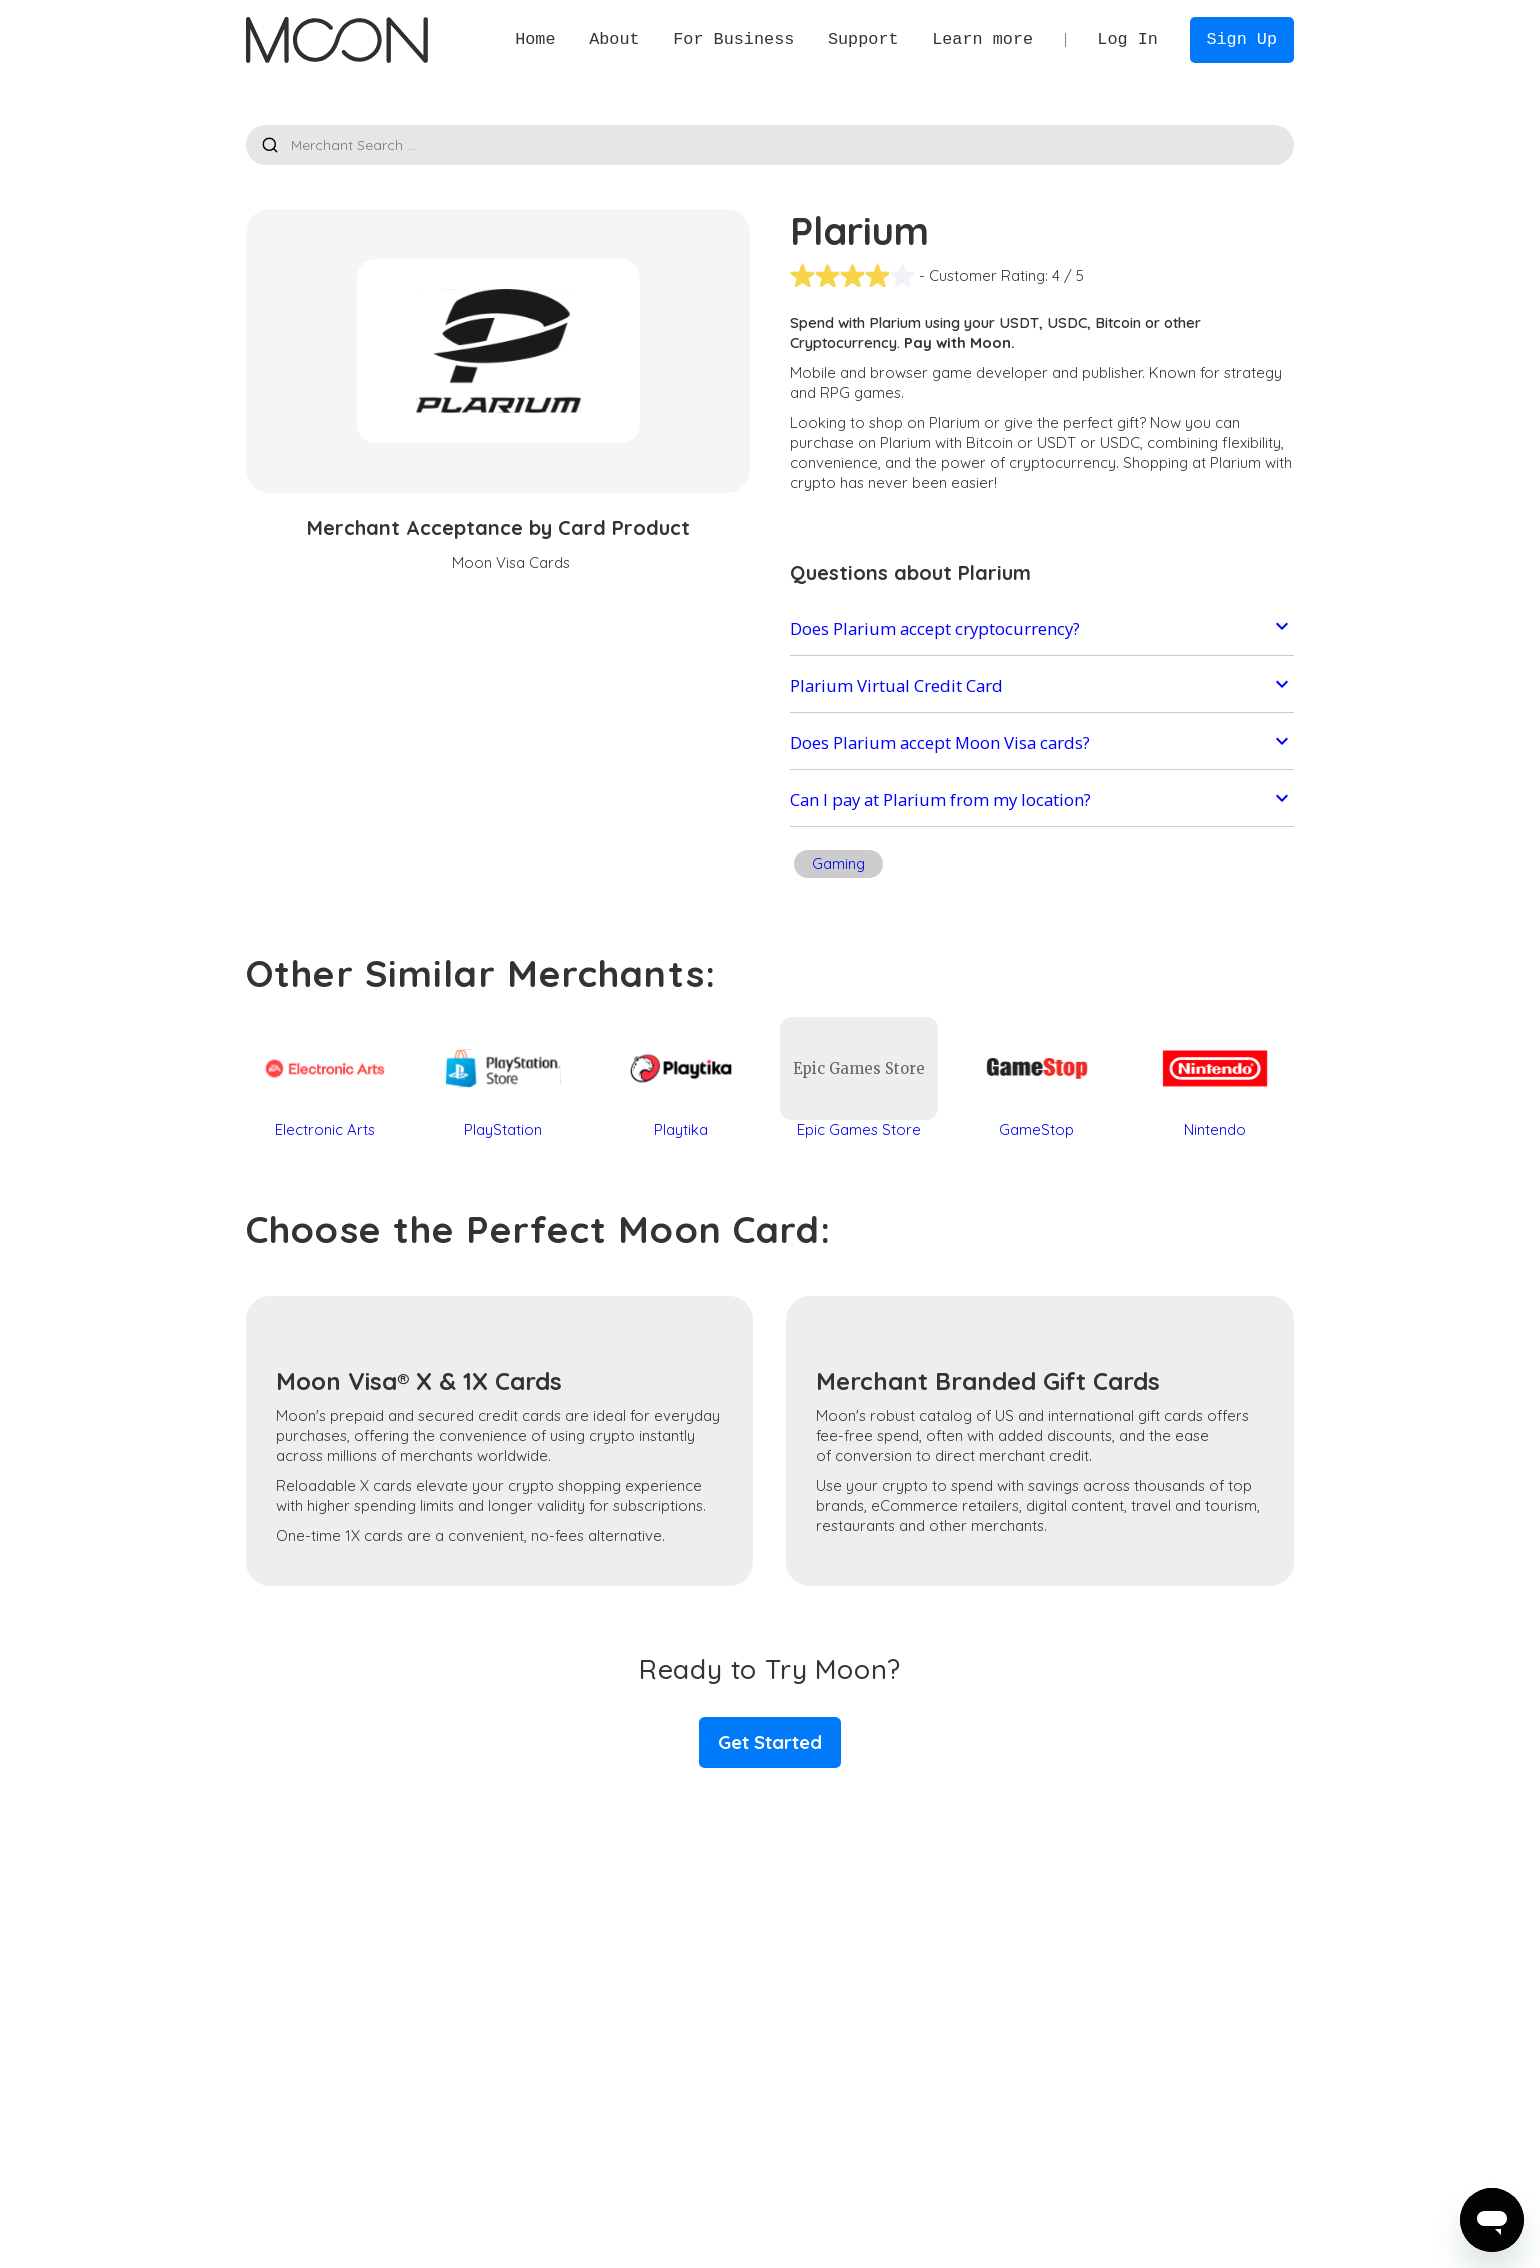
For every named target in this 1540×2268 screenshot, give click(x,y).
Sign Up (1241, 39)
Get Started (770, 1742)
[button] (614, 39)
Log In (1127, 39)
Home (535, 39)
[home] (336, 40)
